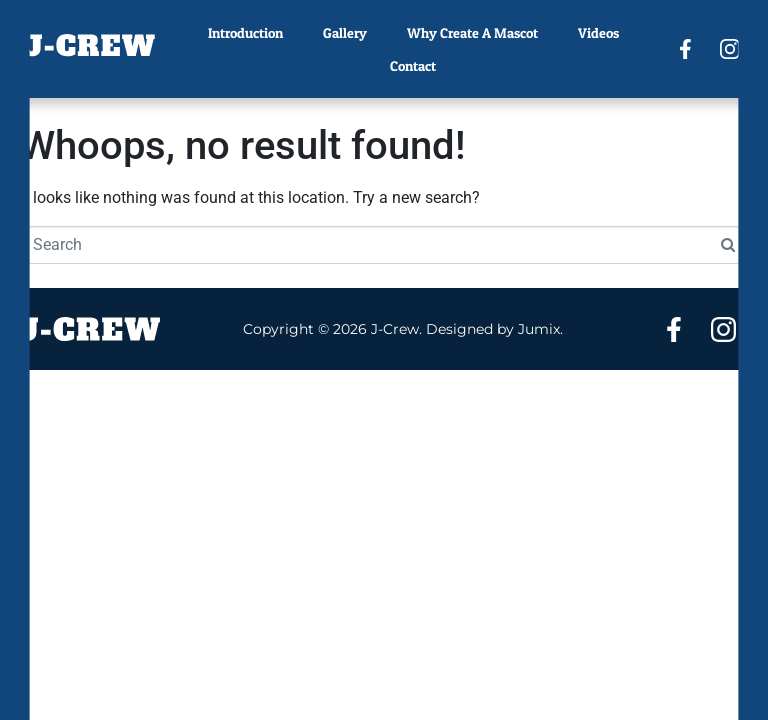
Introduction (245, 32)
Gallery (345, 32)
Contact (413, 65)
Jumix (539, 329)
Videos (598, 32)
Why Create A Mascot (472, 32)
